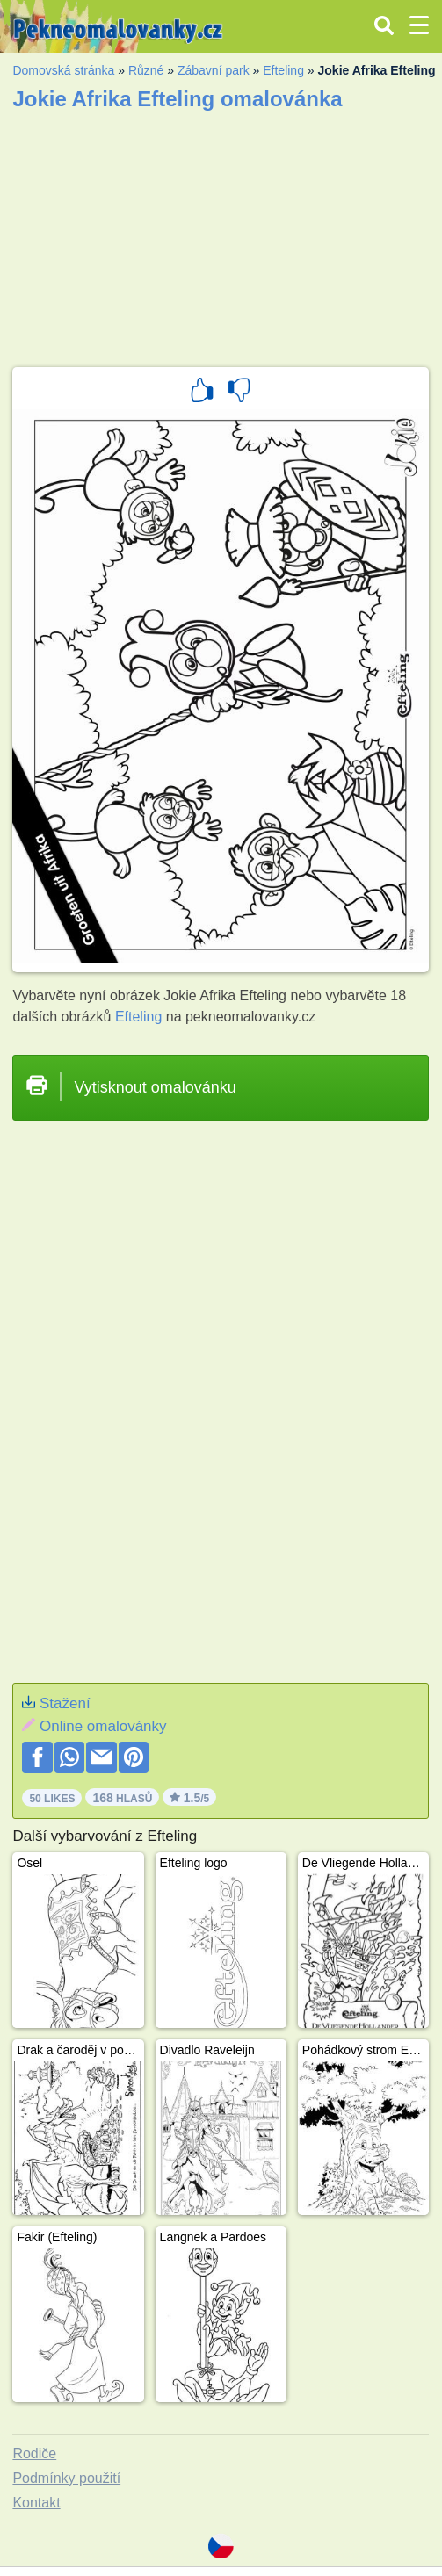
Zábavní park (214, 70)
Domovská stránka (63, 70)
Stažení (65, 1703)
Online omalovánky (103, 1726)
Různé (145, 70)
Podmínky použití (66, 2478)
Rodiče (34, 2453)
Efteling (283, 70)
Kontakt (36, 2502)
